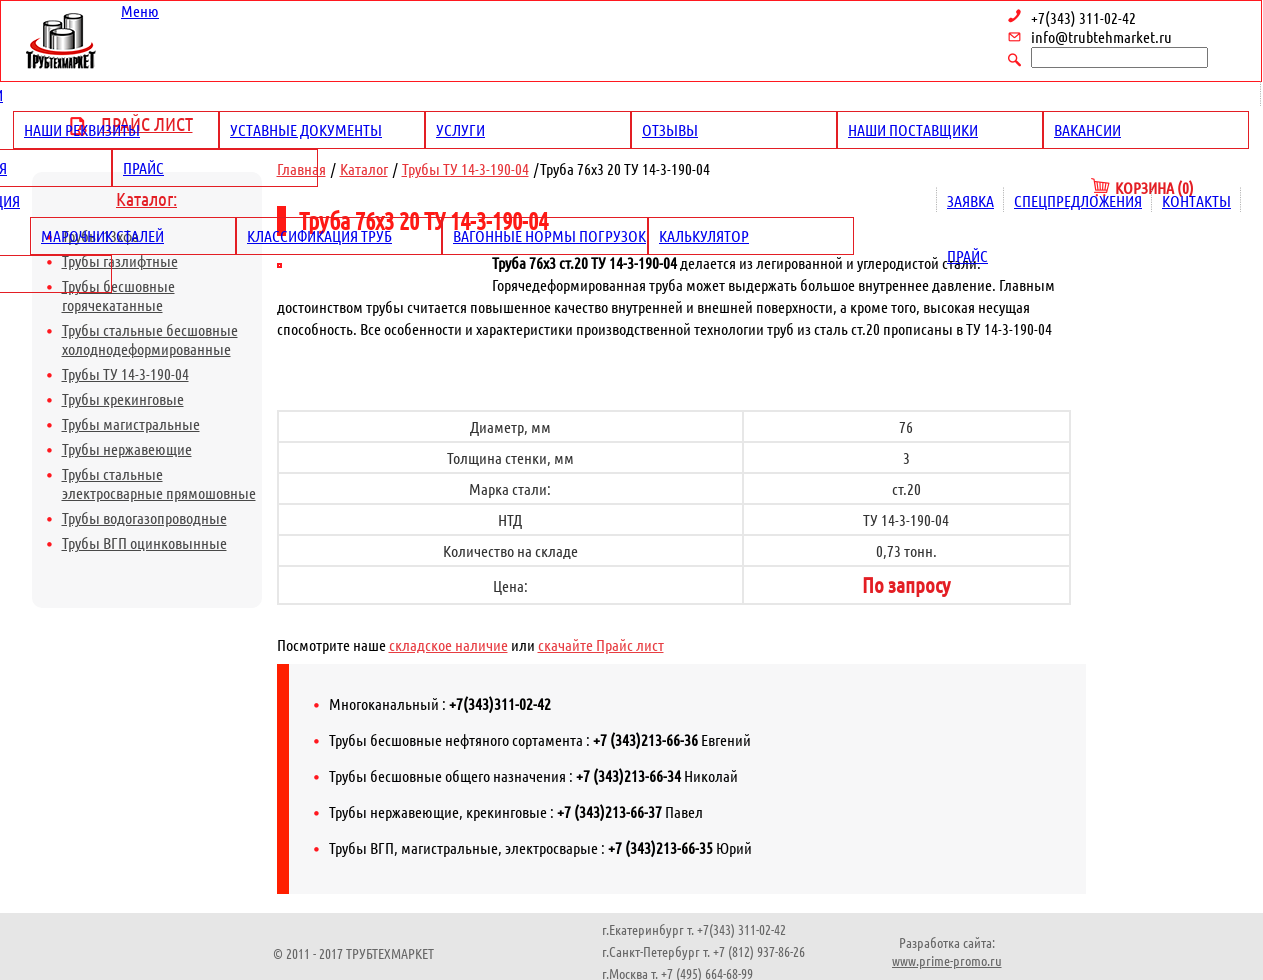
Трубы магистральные (131, 423)
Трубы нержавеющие (127, 448)
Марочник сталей (102, 235)
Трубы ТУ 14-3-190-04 (125, 373)
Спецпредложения (1078, 200)
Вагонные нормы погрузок (549, 235)
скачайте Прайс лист (601, 644)
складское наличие (448, 644)
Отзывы (670, 129)
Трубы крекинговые (123, 398)
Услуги (460, 129)
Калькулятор (704, 235)
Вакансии (1087, 129)
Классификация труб (319, 235)
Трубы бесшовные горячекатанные (118, 295)
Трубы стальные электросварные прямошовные (159, 483)
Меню (140, 10)
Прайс (143, 167)
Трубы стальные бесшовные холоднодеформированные (150, 339)
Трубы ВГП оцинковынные (144, 542)
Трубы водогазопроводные (144, 517)
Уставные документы (306, 129)
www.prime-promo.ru (947, 960)
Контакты (1196, 200)
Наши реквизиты (82, 129)
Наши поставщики (913, 129)
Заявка (970, 200)
